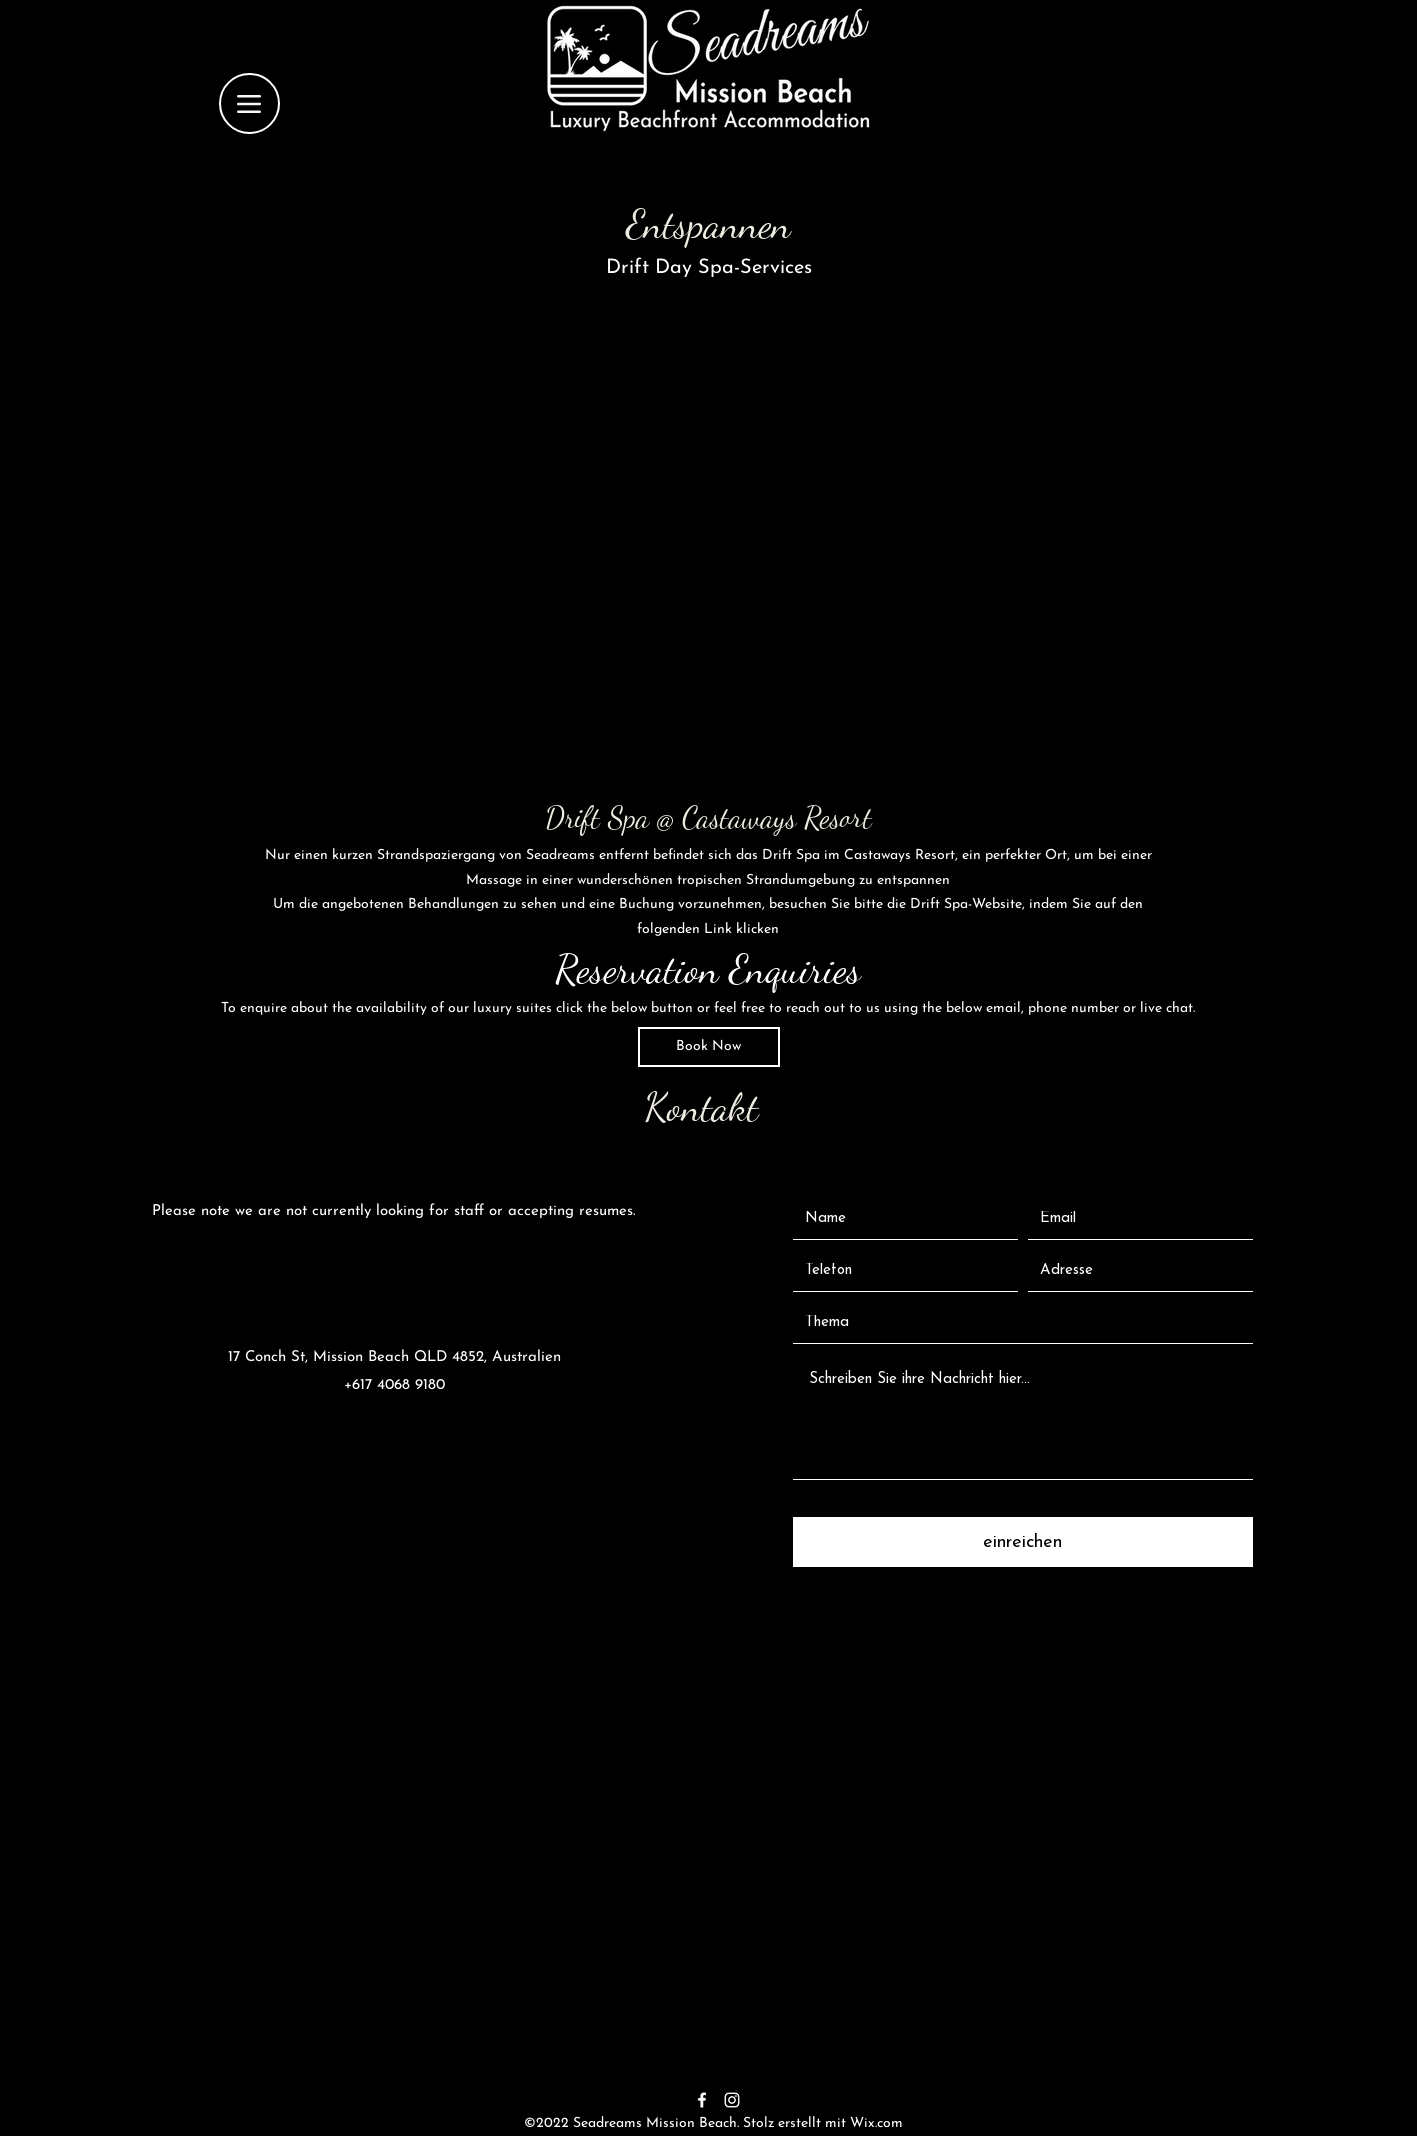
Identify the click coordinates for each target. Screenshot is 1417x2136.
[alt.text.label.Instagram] (732, 2100)
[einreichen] (1023, 1542)
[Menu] (249, 103)
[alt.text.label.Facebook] (702, 2100)
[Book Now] (709, 1047)
